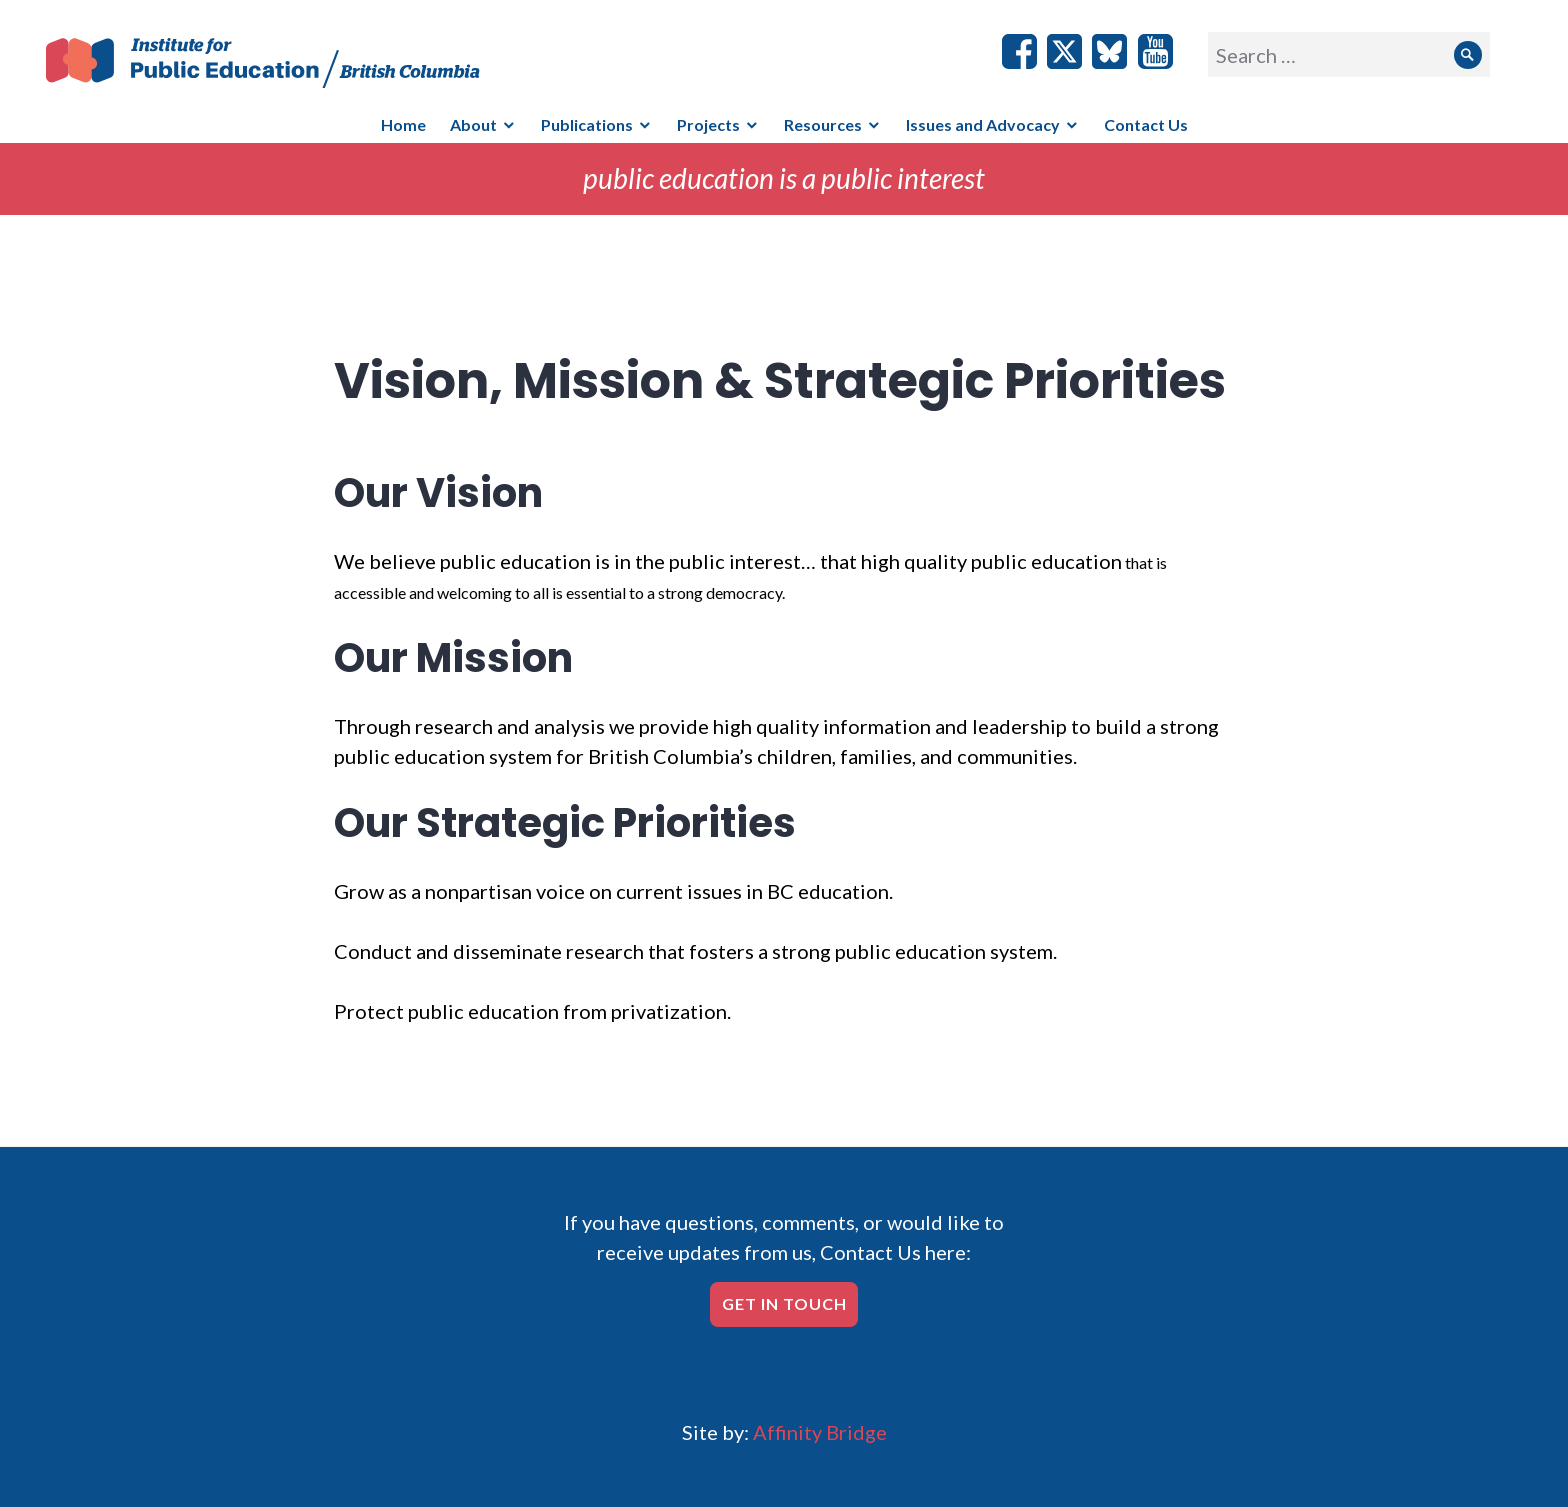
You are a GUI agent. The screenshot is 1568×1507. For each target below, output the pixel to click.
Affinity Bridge (820, 1432)
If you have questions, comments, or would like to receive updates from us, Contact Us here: (784, 1237)
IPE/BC (276, 63)
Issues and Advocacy (983, 124)
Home (403, 124)
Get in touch (784, 1303)
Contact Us (1146, 124)
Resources (823, 124)
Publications (587, 124)
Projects (708, 124)
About (473, 124)
